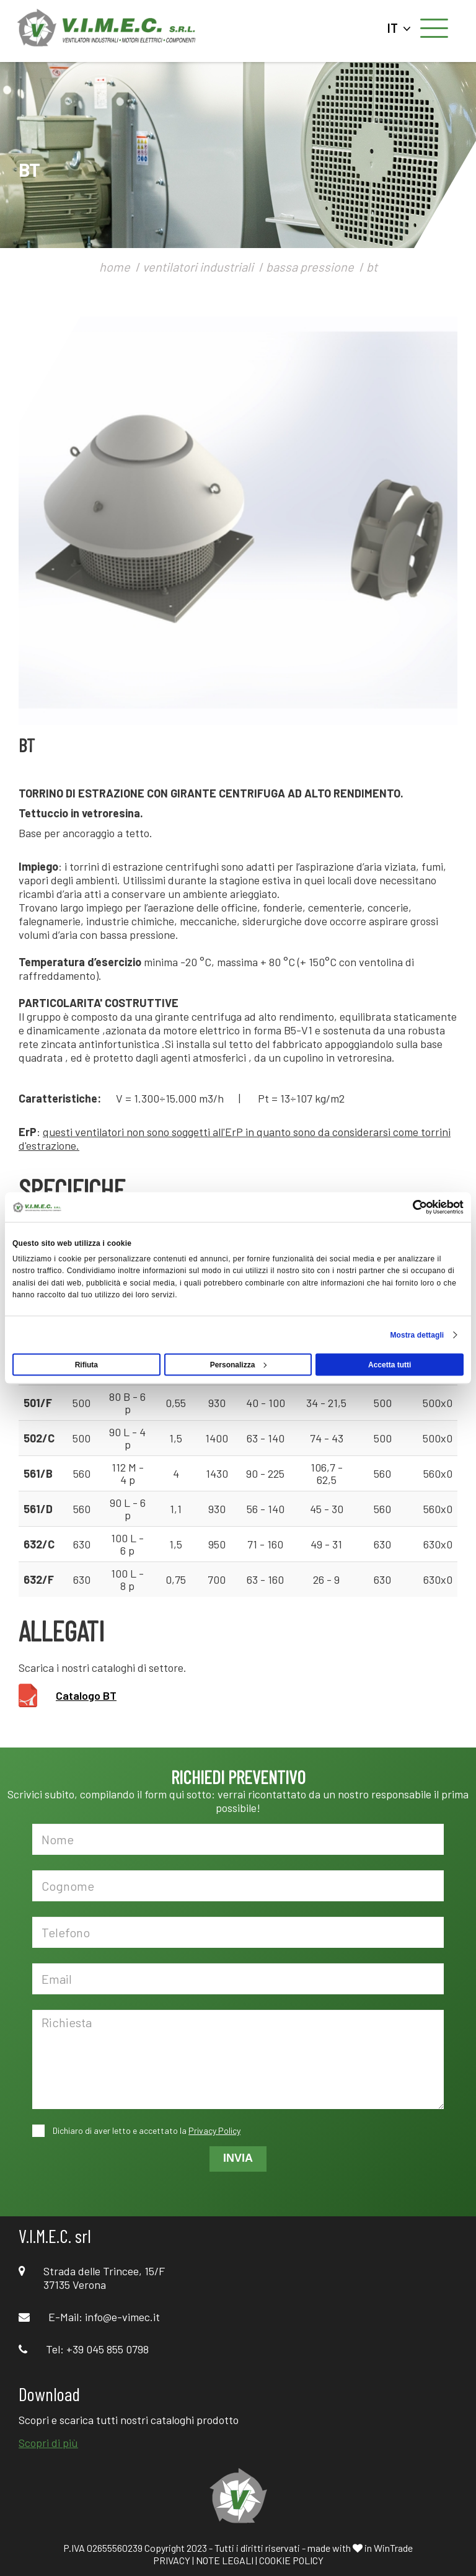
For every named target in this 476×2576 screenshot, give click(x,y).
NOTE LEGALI (224, 2560)
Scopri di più (48, 2442)
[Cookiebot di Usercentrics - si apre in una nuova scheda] (409, 1207)
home (114, 266)
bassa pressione (310, 266)
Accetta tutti (389, 1364)
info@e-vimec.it (122, 2317)
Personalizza (238, 1364)
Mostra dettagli (417, 1334)
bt (371, 266)
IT (399, 27)
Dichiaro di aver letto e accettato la (145, 2130)
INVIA (238, 2158)
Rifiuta (86, 1364)
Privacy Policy (214, 2130)
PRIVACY (171, 2560)
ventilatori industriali (198, 266)
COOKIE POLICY (291, 2560)
